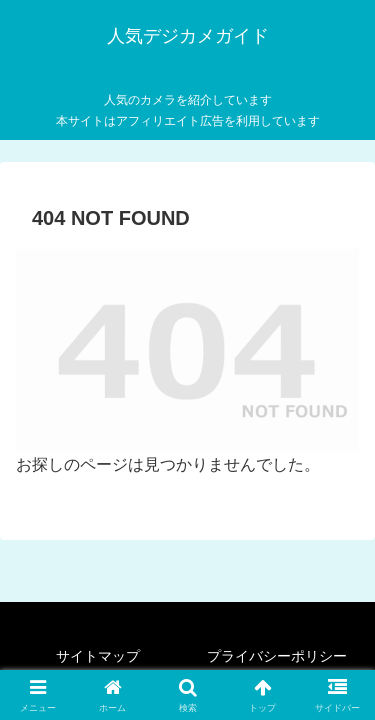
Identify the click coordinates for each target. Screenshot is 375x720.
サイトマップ (98, 656)
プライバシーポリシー (277, 656)
